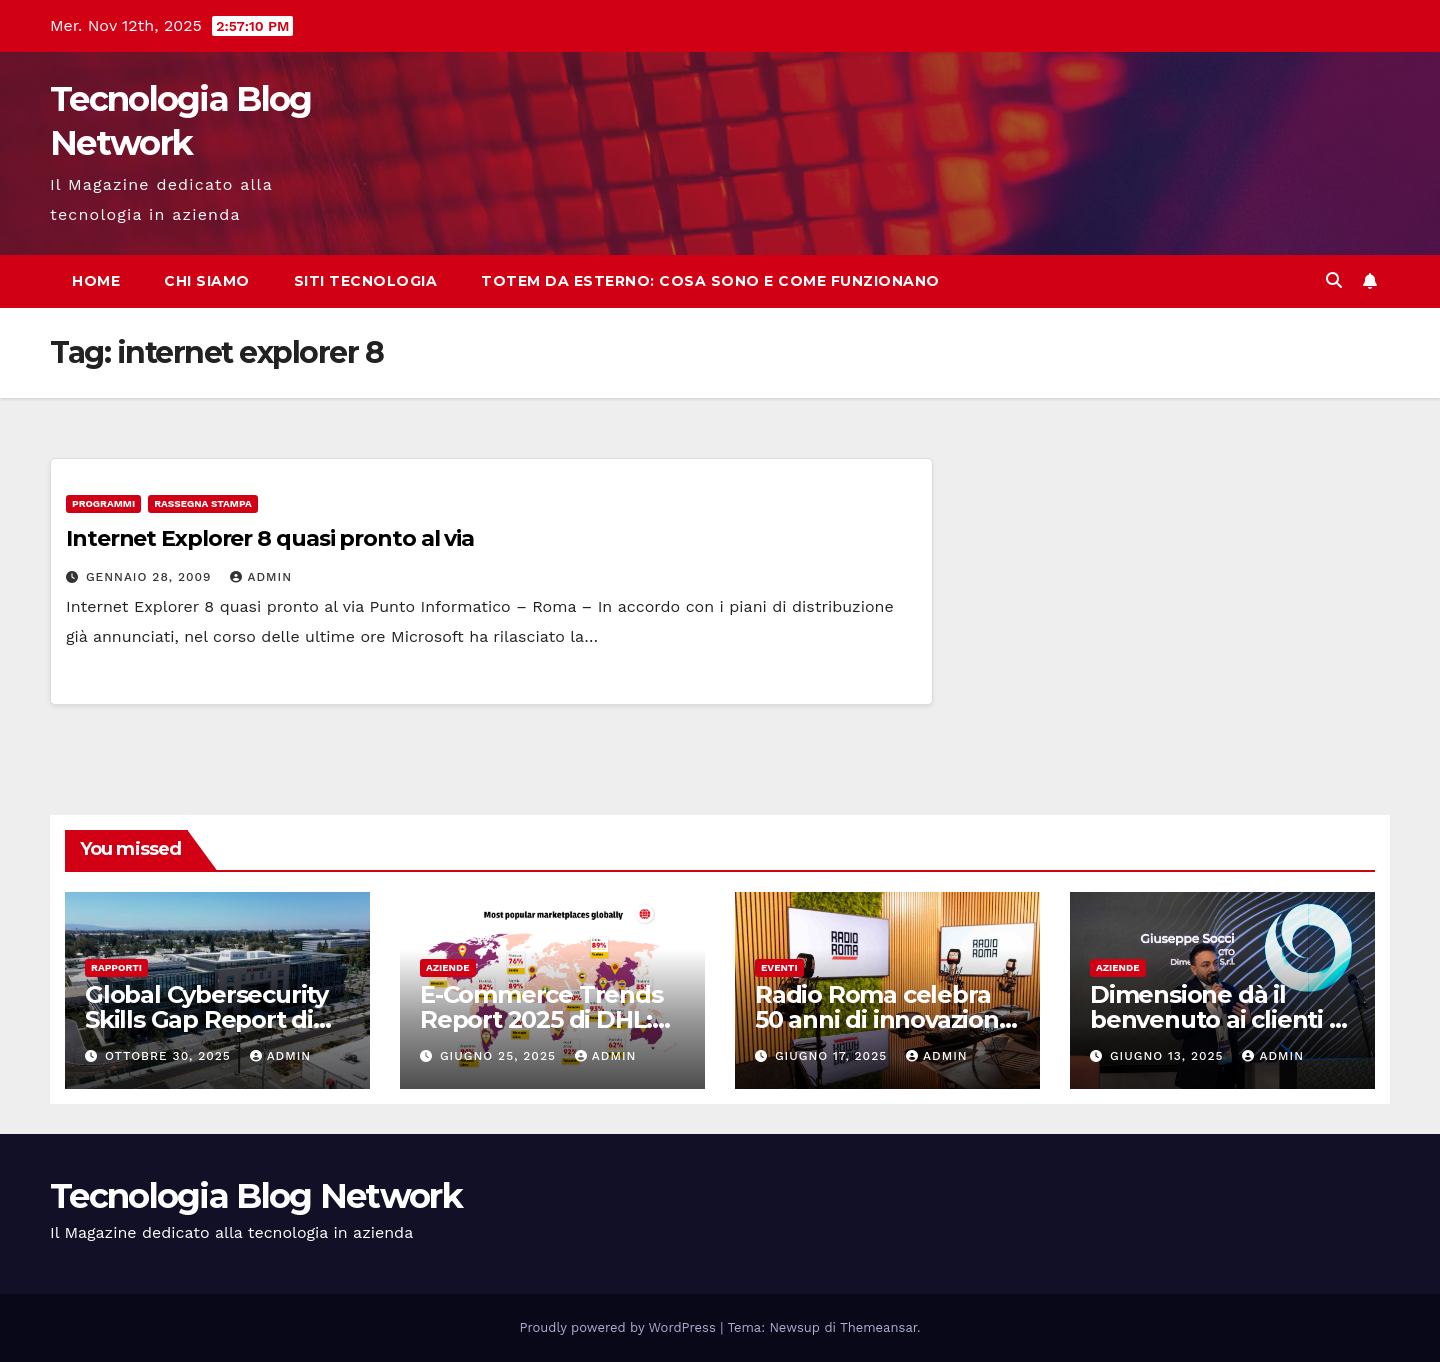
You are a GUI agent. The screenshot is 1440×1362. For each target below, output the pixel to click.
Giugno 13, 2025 (1169, 1056)
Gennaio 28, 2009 (151, 577)
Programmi (103, 503)
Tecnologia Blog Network (256, 1196)
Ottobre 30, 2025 (170, 1056)
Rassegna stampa (203, 503)
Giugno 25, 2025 (500, 1056)
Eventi (779, 967)
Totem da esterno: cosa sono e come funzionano (710, 281)
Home (96, 281)
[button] (1334, 280)
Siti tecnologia (366, 281)
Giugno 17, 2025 (833, 1056)
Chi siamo (207, 281)
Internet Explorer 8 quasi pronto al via (270, 538)
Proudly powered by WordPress (620, 1327)
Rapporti (116, 967)
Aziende (448, 967)
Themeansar (878, 1327)
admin (261, 577)
